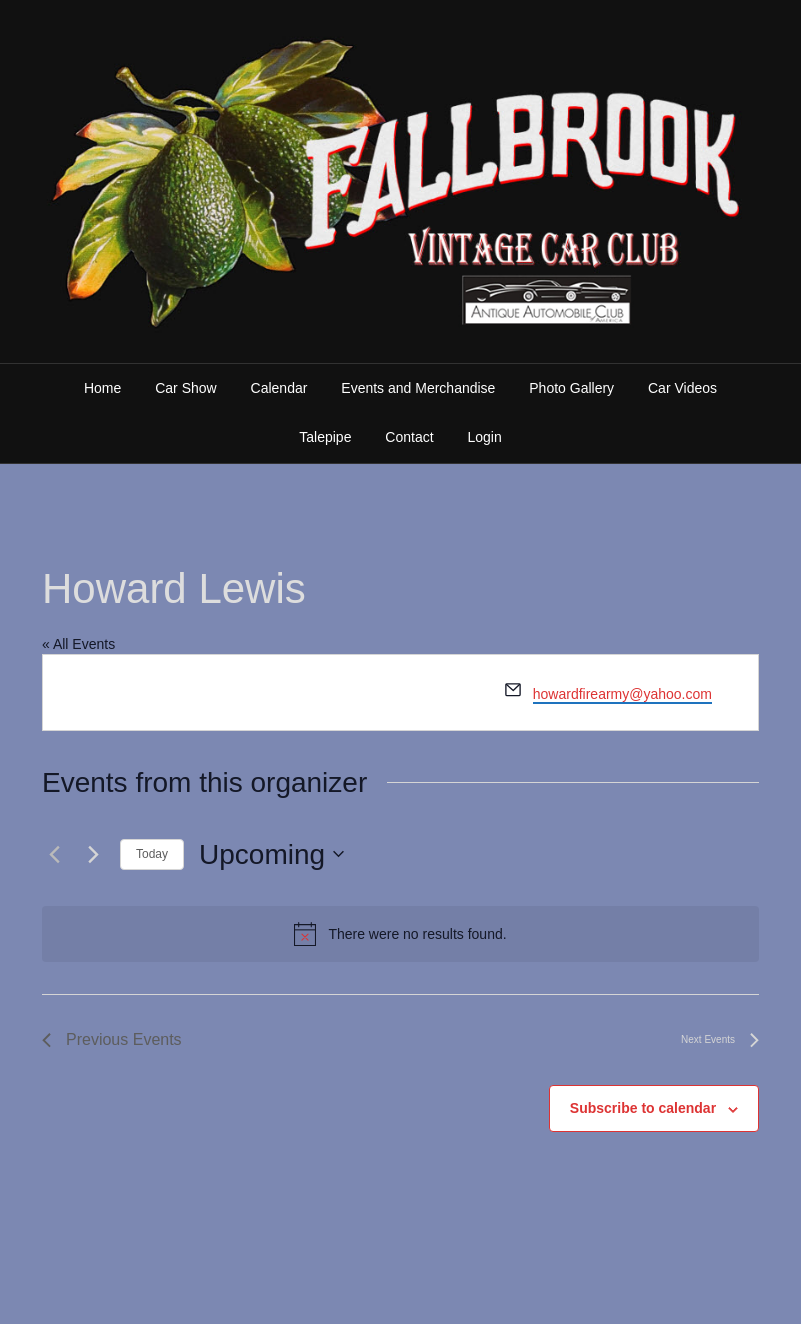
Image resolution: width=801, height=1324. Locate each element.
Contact (409, 437)
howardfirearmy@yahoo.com (622, 694)
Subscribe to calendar (643, 1108)
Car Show (185, 388)
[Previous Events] (54, 854)
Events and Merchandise (418, 388)
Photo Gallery (571, 388)
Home (102, 388)
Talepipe (325, 437)
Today (152, 854)
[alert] (400, 934)
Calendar (279, 388)
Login (484, 437)
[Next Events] (93, 854)
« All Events (78, 644)
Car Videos (682, 388)
